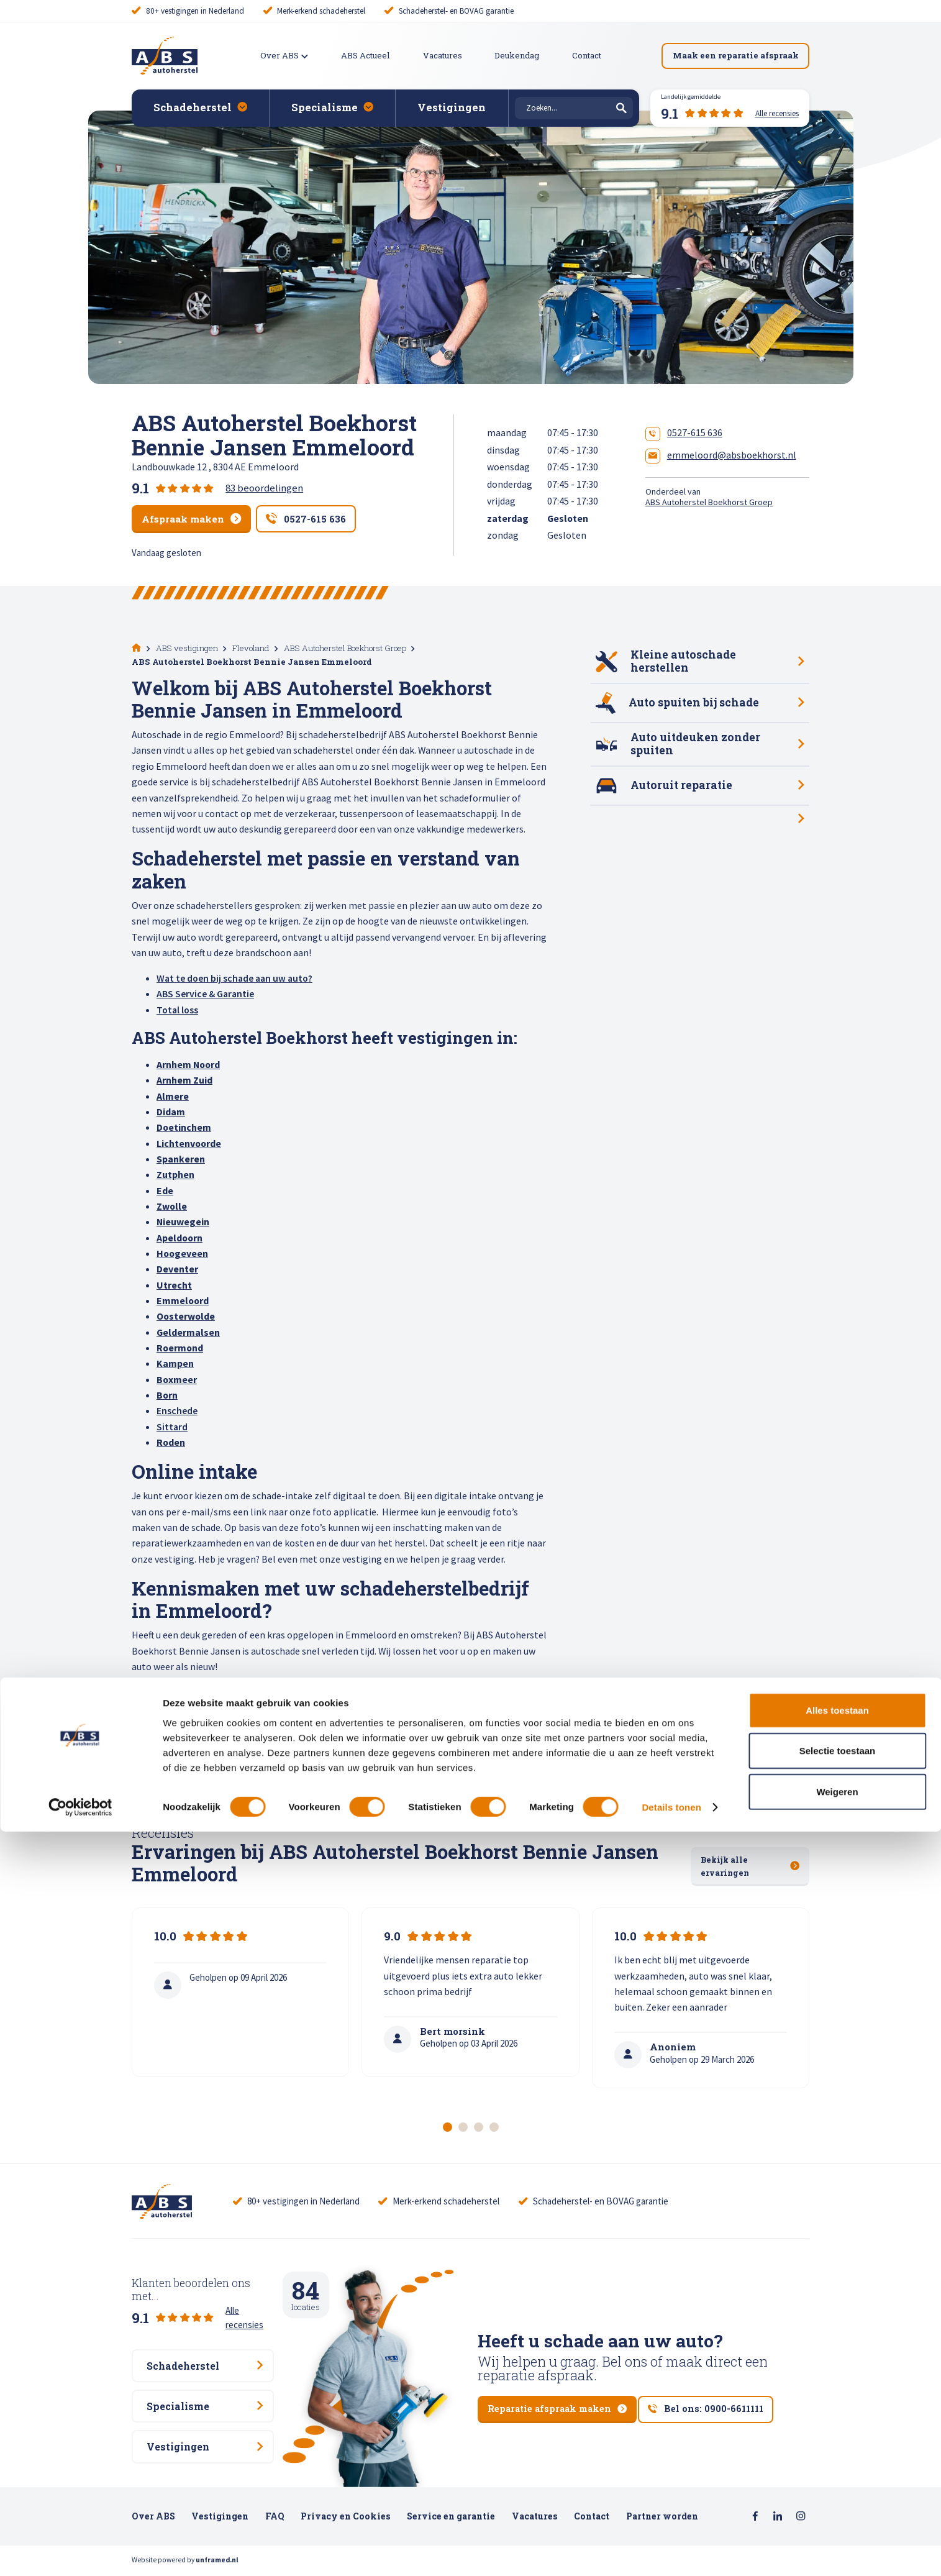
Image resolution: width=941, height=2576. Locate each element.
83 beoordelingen (264, 488)
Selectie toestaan (837, 2495)
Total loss (177, 1008)
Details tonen (671, 2551)
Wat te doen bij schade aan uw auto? (234, 977)
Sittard (172, 1425)
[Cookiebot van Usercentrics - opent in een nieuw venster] (80, 2551)
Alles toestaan (837, 2454)
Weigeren (837, 2535)
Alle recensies (252, 2300)
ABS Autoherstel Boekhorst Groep (709, 502)
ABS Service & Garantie (205, 993)
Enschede (177, 1410)
